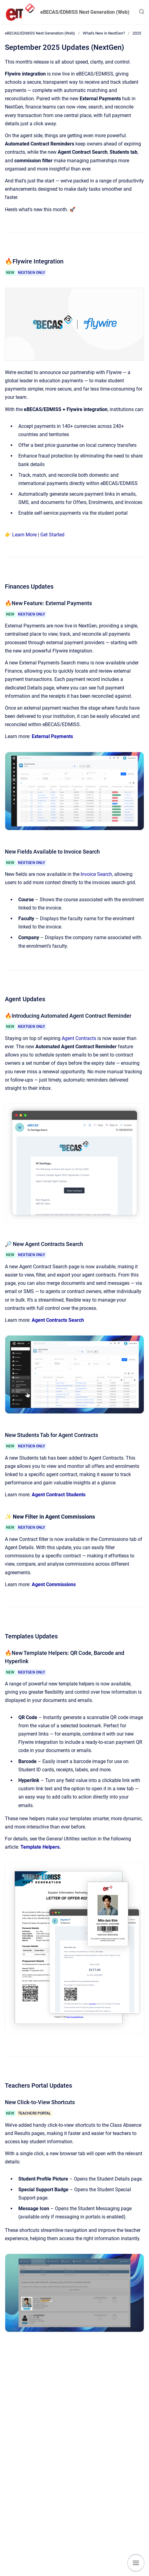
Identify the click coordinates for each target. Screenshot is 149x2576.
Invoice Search (96, 874)
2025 (137, 33)
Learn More (24, 535)
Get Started (52, 535)
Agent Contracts (79, 1038)
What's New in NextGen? (104, 33)
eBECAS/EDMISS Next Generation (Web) (84, 12)
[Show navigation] (136, 2563)
